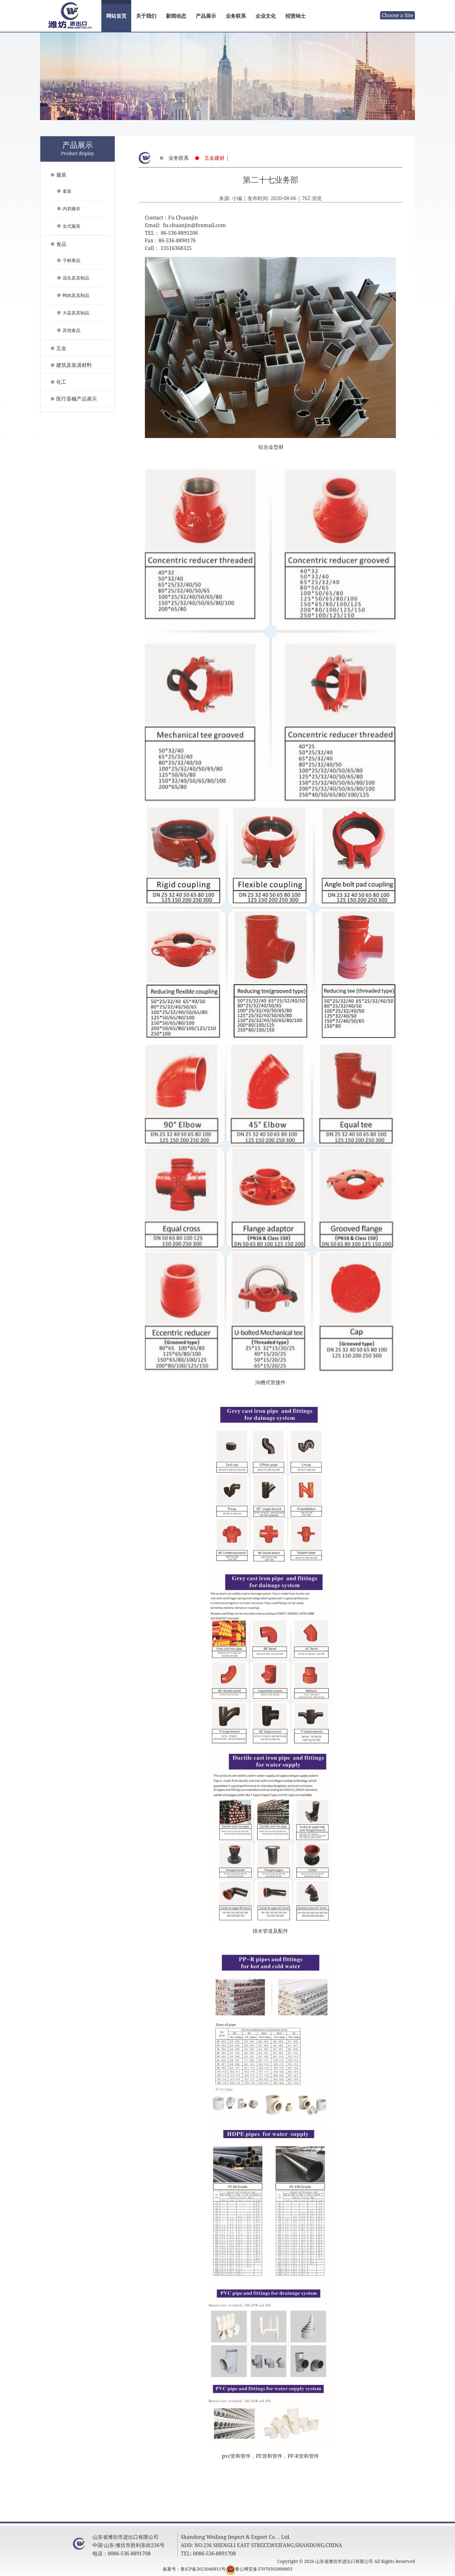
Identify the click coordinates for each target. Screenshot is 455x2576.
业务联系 (236, 15)
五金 (61, 348)
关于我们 (146, 15)
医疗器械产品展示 (76, 398)
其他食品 (71, 330)
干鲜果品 (71, 260)
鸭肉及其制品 (76, 295)
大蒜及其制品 (76, 313)
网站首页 (116, 15)
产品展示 (206, 15)
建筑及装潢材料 (74, 364)
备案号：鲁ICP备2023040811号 (194, 2569)
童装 (67, 191)
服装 (61, 174)
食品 (61, 243)
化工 (61, 381)
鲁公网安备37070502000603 (263, 2569)
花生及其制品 (76, 278)
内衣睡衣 (71, 209)
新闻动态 (176, 15)
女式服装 (71, 226)
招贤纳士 (295, 15)
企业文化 (265, 15)
